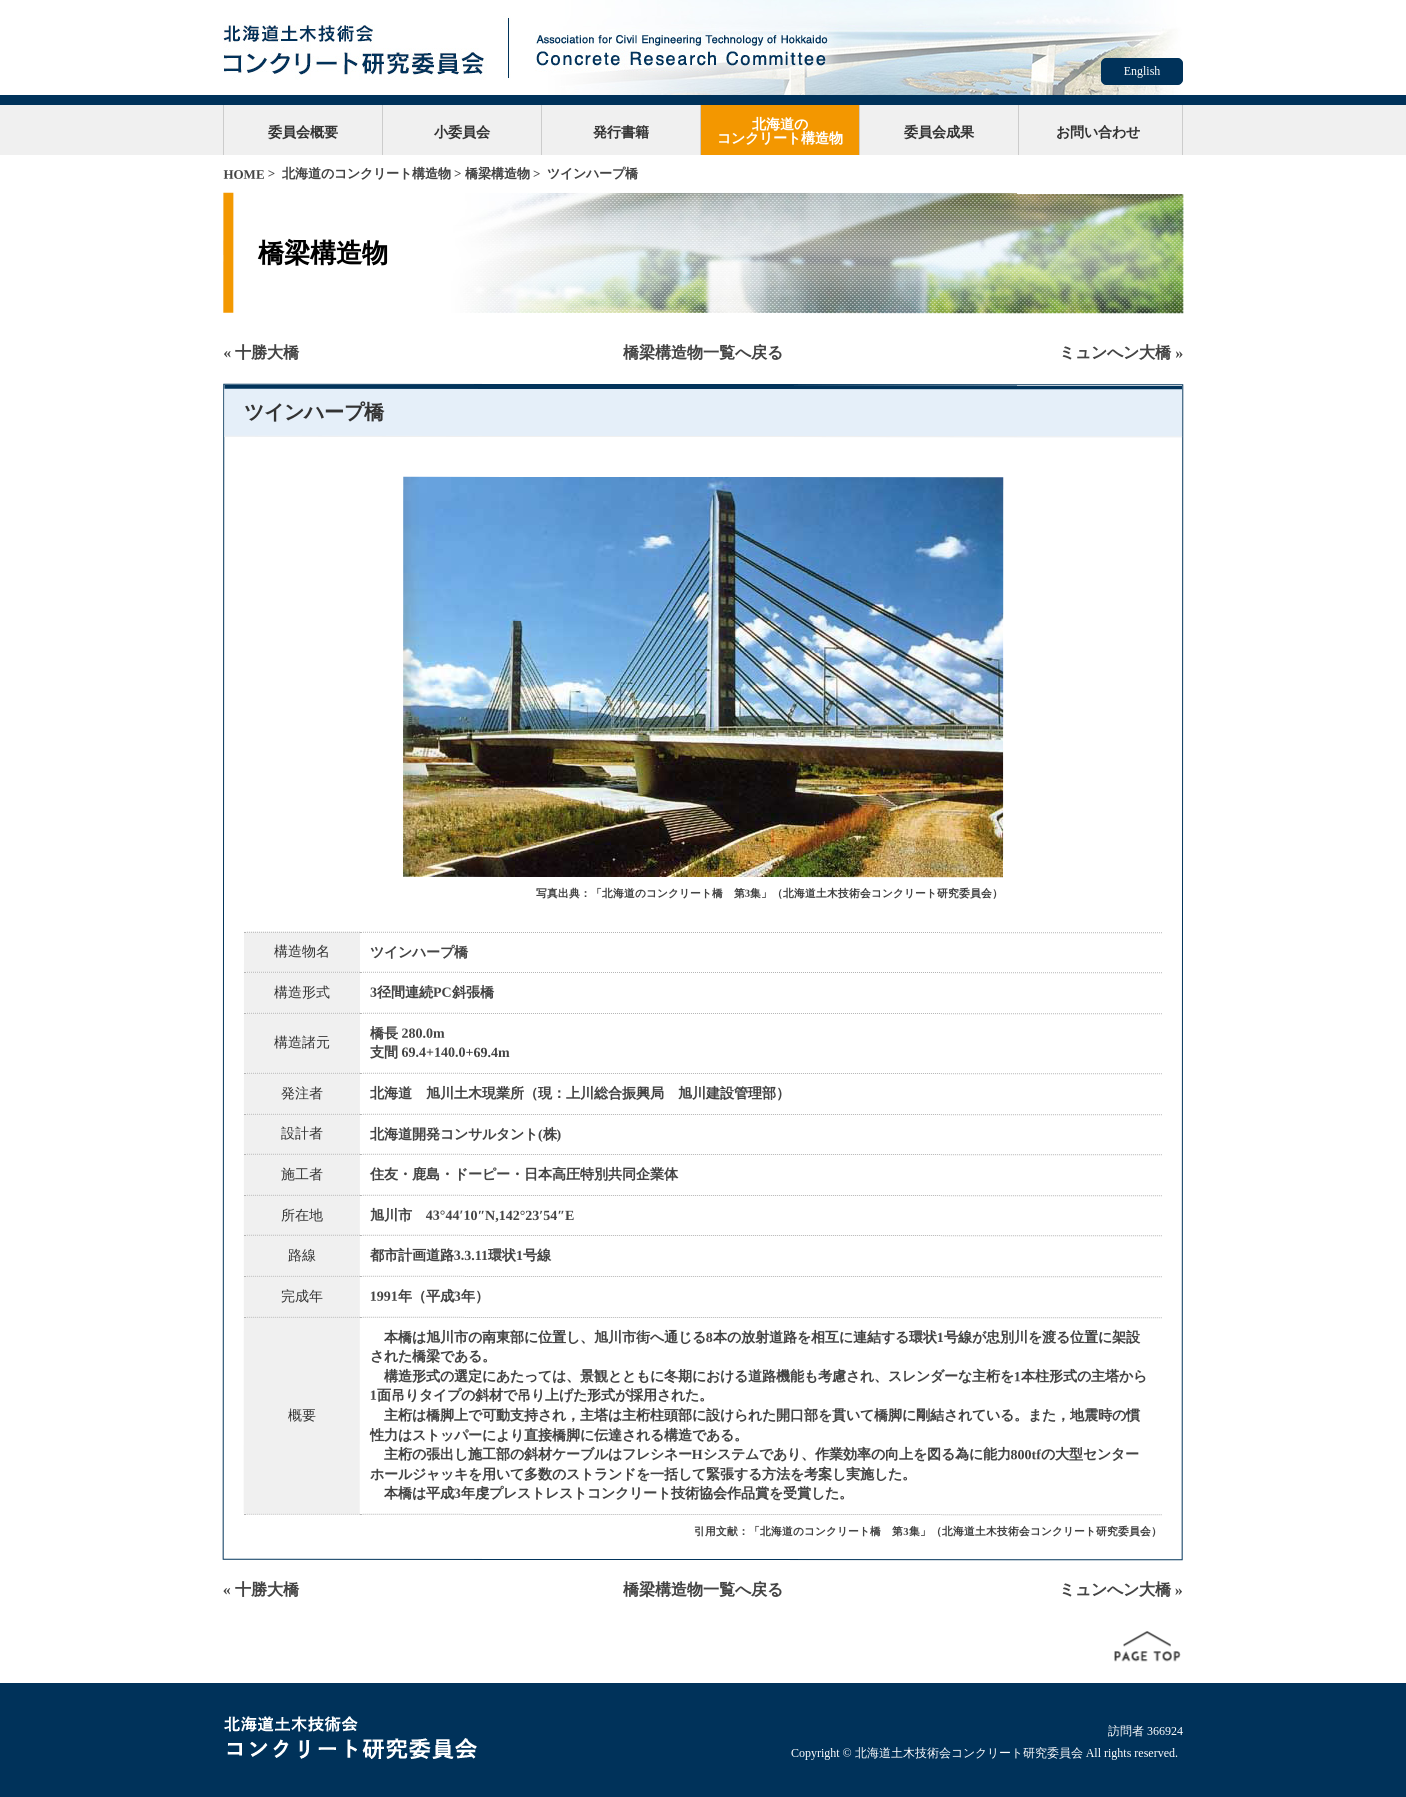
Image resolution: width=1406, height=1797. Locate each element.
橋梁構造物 (497, 173)
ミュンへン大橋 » (1121, 352)
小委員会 (462, 132)
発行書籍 (621, 132)
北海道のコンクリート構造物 (780, 131)
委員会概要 (303, 132)
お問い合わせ (1098, 132)
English (1142, 71)
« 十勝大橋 (261, 352)
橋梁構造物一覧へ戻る (703, 352)
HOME (243, 174)
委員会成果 (939, 132)
